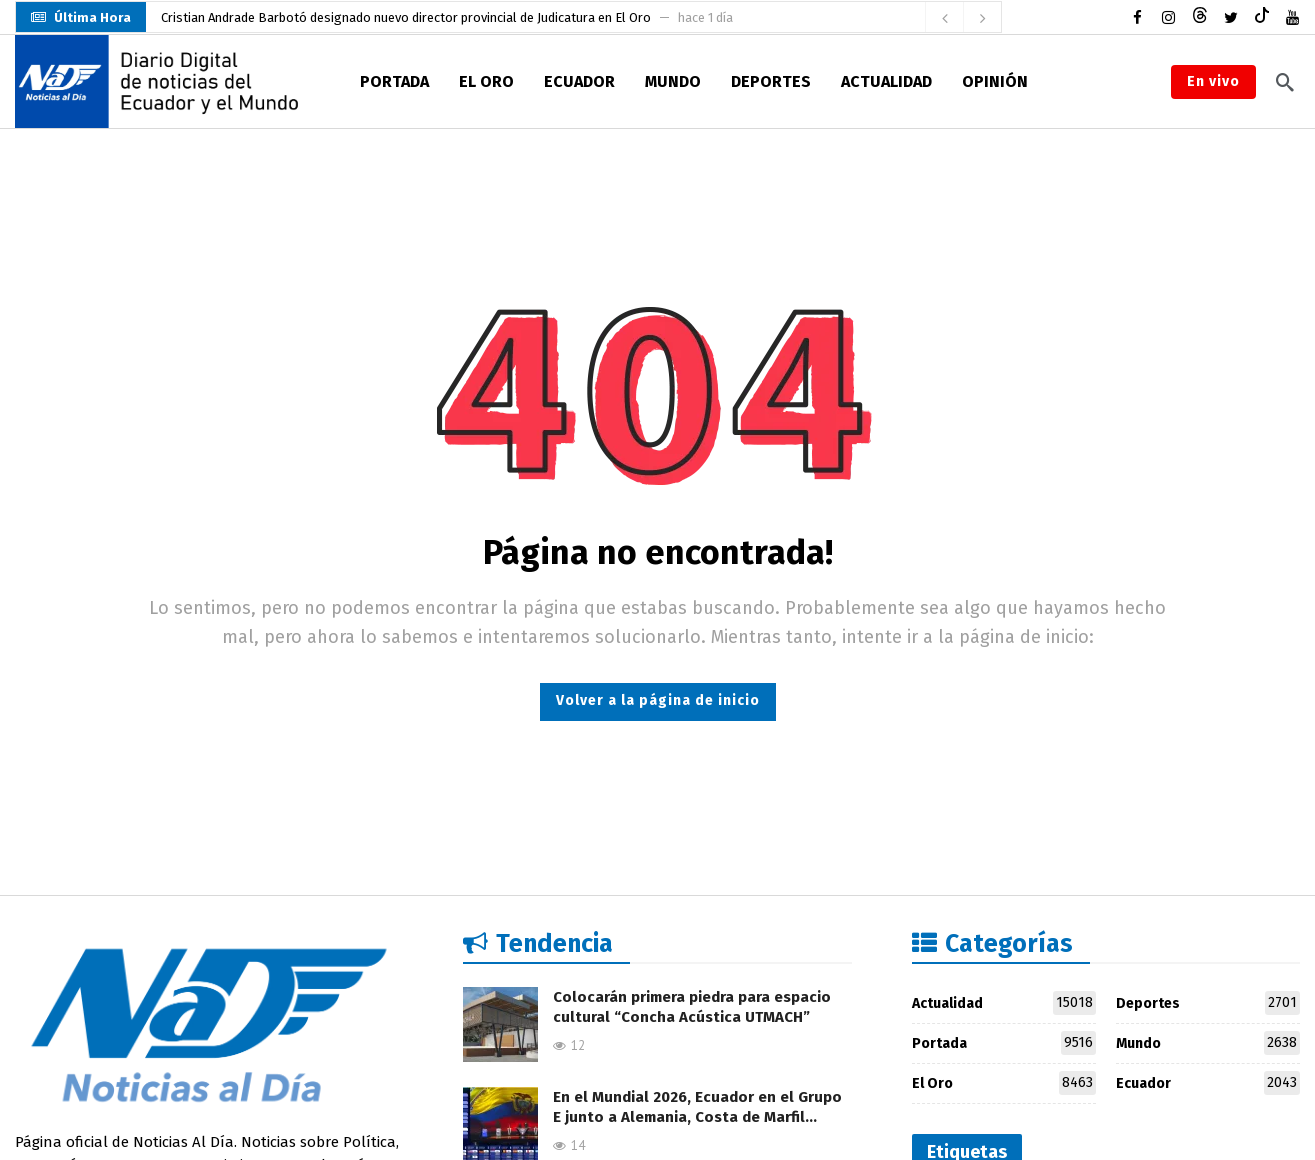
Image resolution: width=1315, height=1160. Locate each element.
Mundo (1208, 1043)
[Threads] (1199, 17)
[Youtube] (1292, 17)
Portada (1004, 1043)
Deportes (1208, 1003)
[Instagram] (1168, 17)
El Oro (1004, 1083)
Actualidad (1004, 1003)
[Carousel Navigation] (963, 18)
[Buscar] (1285, 82)
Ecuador (1208, 1083)
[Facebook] (1137, 17)
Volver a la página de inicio (658, 700)
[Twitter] (1230, 17)
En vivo (1213, 81)
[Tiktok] (1261, 17)
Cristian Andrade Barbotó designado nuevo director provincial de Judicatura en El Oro (406, 17)
